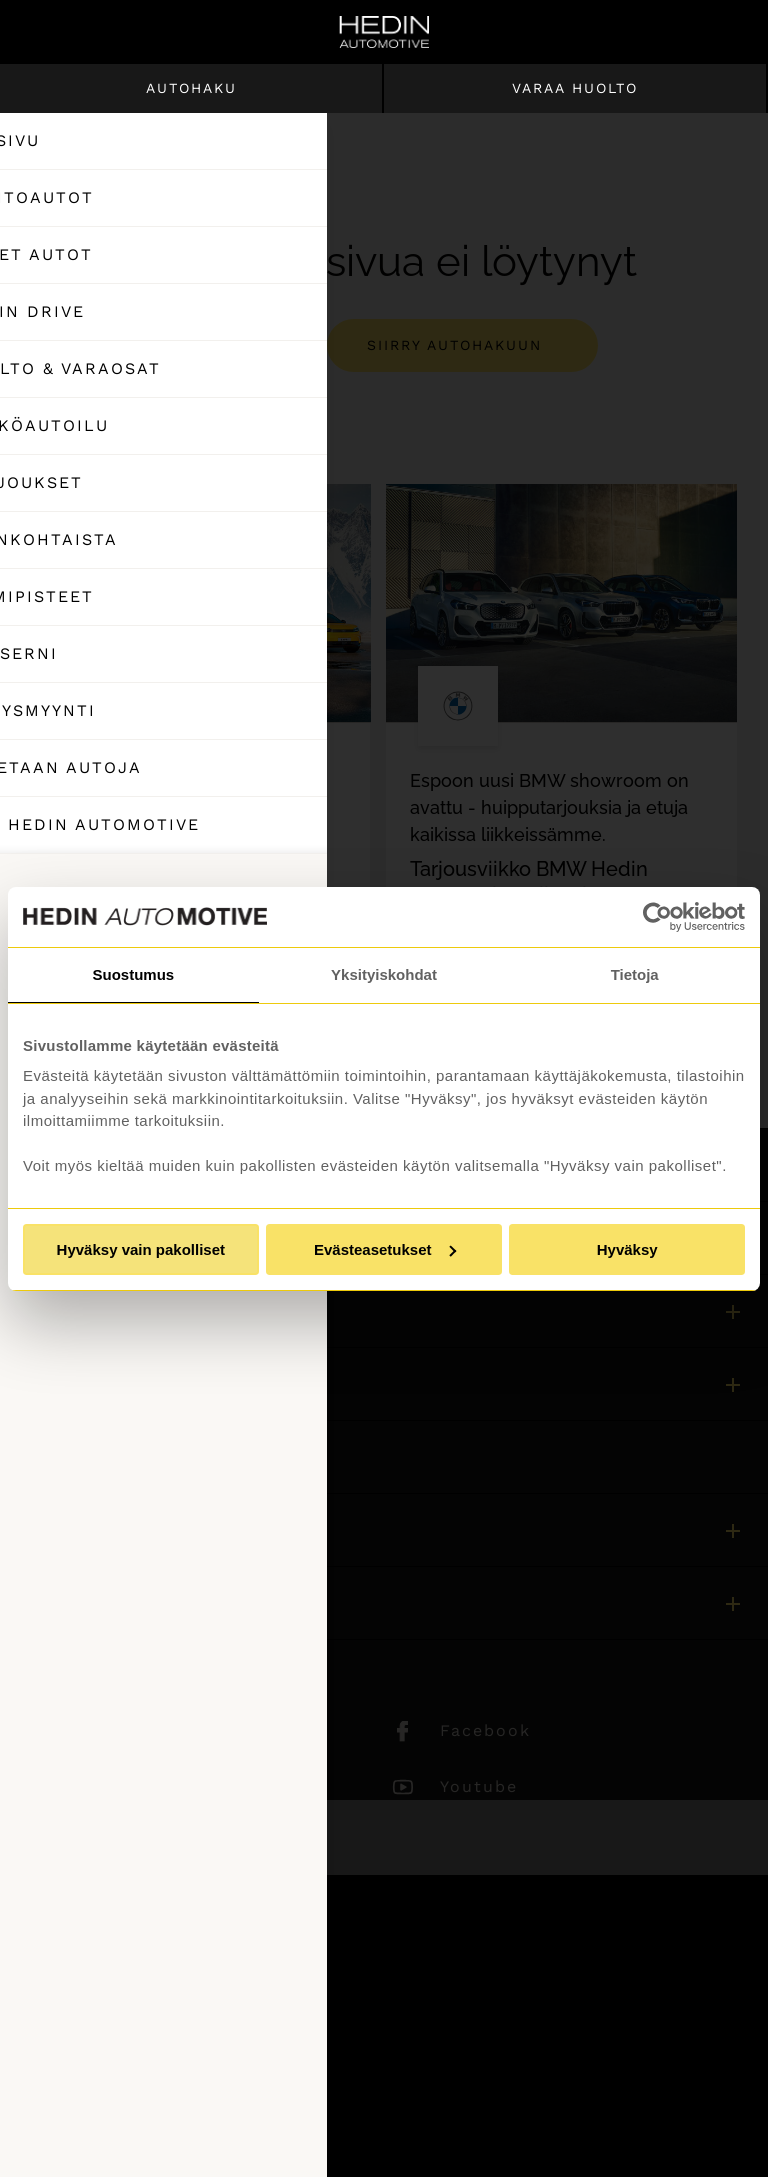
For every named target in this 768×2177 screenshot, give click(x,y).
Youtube (479, 1786)
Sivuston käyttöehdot (107, 2019)
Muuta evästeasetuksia (113, 2127)
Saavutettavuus (84, 2100)
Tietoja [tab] (635, 974)
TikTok (110, 1842)
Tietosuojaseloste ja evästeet (137, 2073)
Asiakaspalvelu (81, 1456)
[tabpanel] (195, 762)
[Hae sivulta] (724, 32)
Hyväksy (627, 1249)
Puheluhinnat (76, 2046)
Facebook (485, 1730)
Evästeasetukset (385, 1249)
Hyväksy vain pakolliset (141, 1249)
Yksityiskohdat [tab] (384, 974)
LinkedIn (121, 1730)
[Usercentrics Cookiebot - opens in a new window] (657, 917)
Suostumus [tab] (133, 974)
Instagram (128, 1786)
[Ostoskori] (666, 32)
